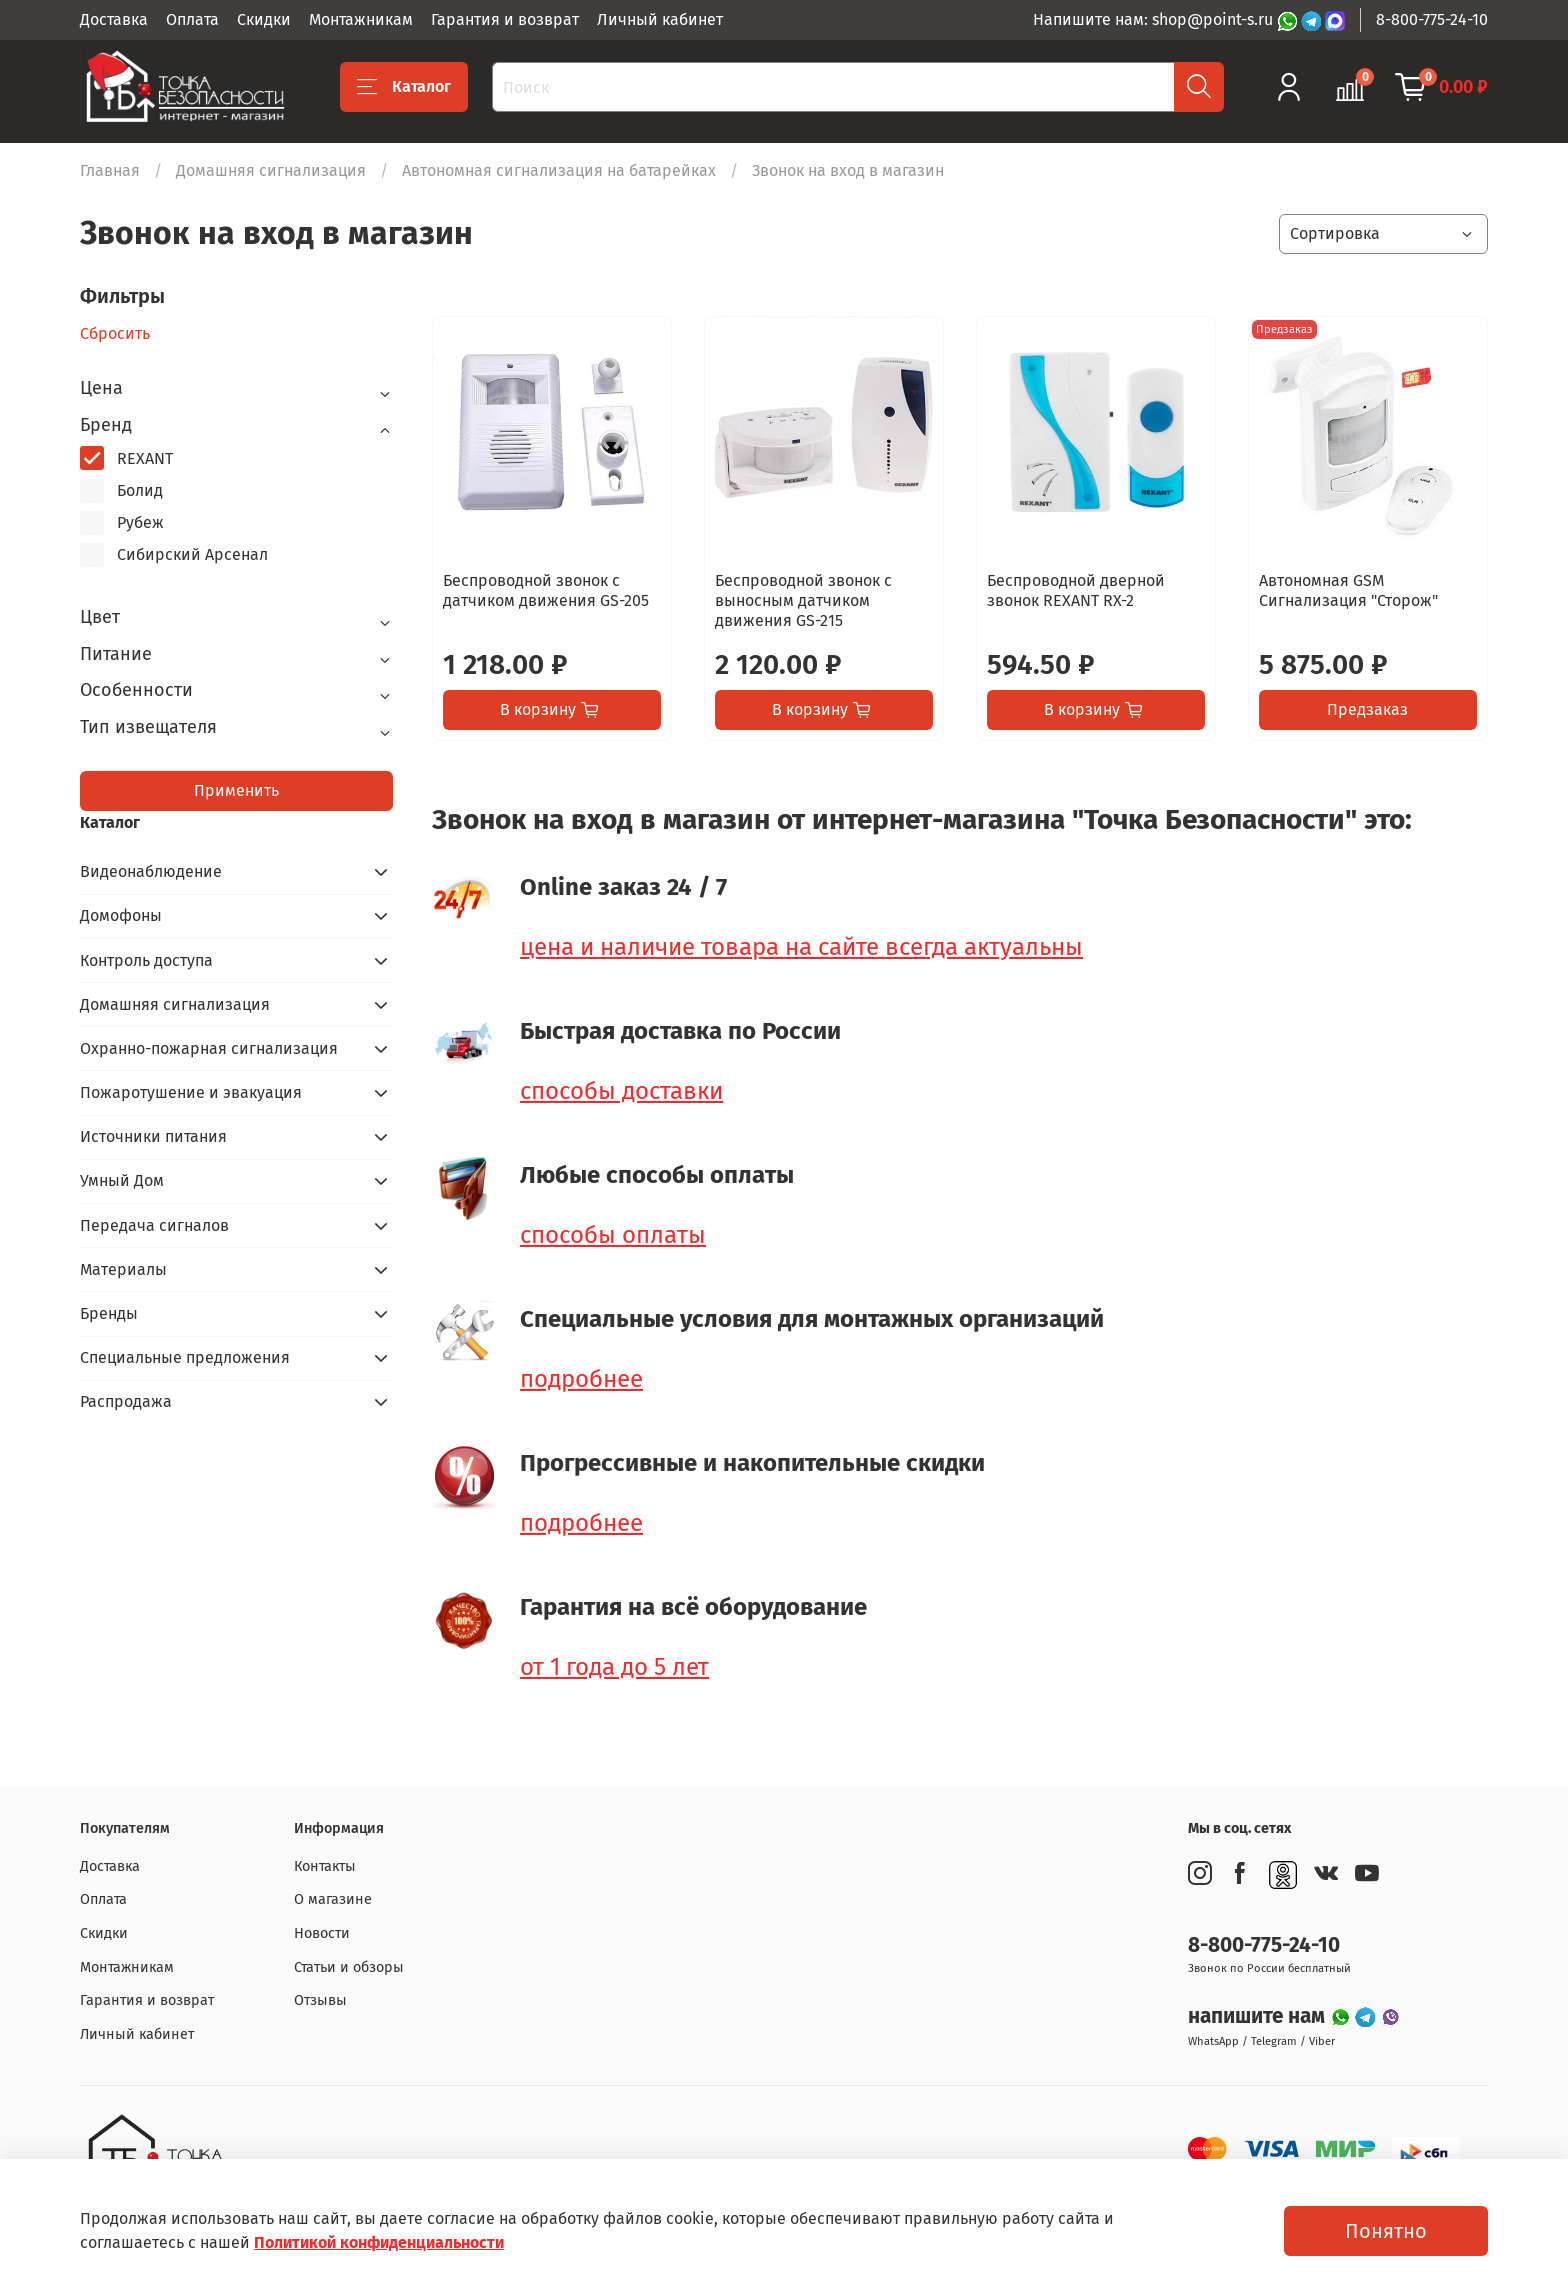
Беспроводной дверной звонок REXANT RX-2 (1076, 590)
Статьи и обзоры (349, 1967)
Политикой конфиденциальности (379, 2242)
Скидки (264, 19)
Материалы (123, 1269)
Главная (110, 170)
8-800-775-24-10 (1432, 19)
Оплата (192, 19)
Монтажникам (361, 19)
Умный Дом (122, 1180)
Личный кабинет (660, 19)
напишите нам (1259, 2016)
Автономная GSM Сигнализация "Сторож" (1348, 590)
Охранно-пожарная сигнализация (209, 1048)
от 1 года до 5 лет (614, 1667)
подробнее (581, 1379)
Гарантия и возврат (505, 19)
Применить (236, 790)
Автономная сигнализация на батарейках (559, 170)
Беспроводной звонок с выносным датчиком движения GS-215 (803, 600)
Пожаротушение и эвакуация (191, 1092)
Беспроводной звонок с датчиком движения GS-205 (546, 590)
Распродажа (126, 1401)
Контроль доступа (146, 960)
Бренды (109, 1313)
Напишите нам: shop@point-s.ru (1155, 19)
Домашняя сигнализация (271, 170)
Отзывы (320, 2000)
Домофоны (121, 915)
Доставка (114, 19)
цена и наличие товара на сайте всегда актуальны (801, 947)
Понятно (1386, 2231)
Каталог (404, 87)
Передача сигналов (154, 1225)
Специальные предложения (185, 1357)
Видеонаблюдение (151, 871)
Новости (322, 1933)
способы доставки (621, 1091)
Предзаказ (1367, 709)
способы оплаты (613, 1235)
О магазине (333, 1899)
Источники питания (153, 1136)
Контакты (325, 1866)
